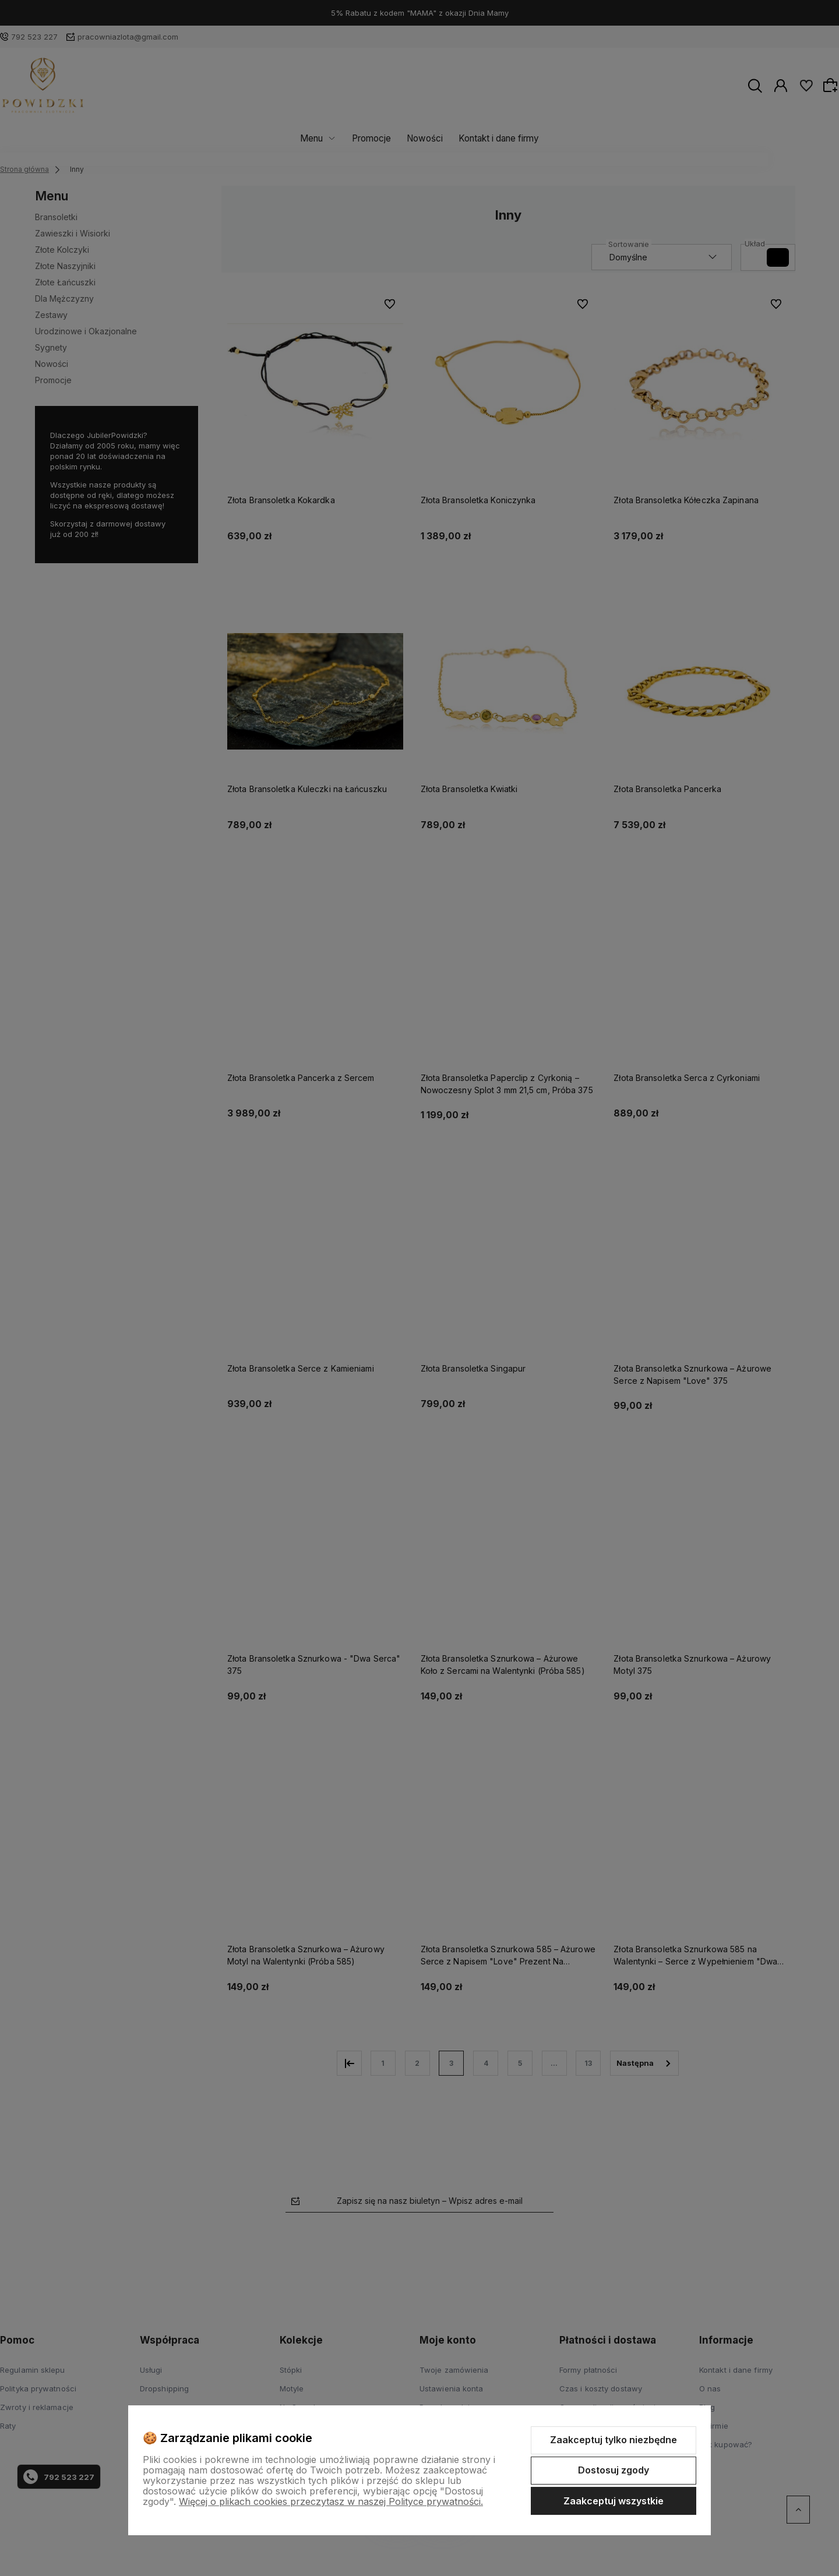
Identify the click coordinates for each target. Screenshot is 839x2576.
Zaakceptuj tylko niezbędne (613, 2440)
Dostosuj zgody (613, 2470)
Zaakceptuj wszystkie (613, 2501)
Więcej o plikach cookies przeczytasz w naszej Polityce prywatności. (331, 2501)
